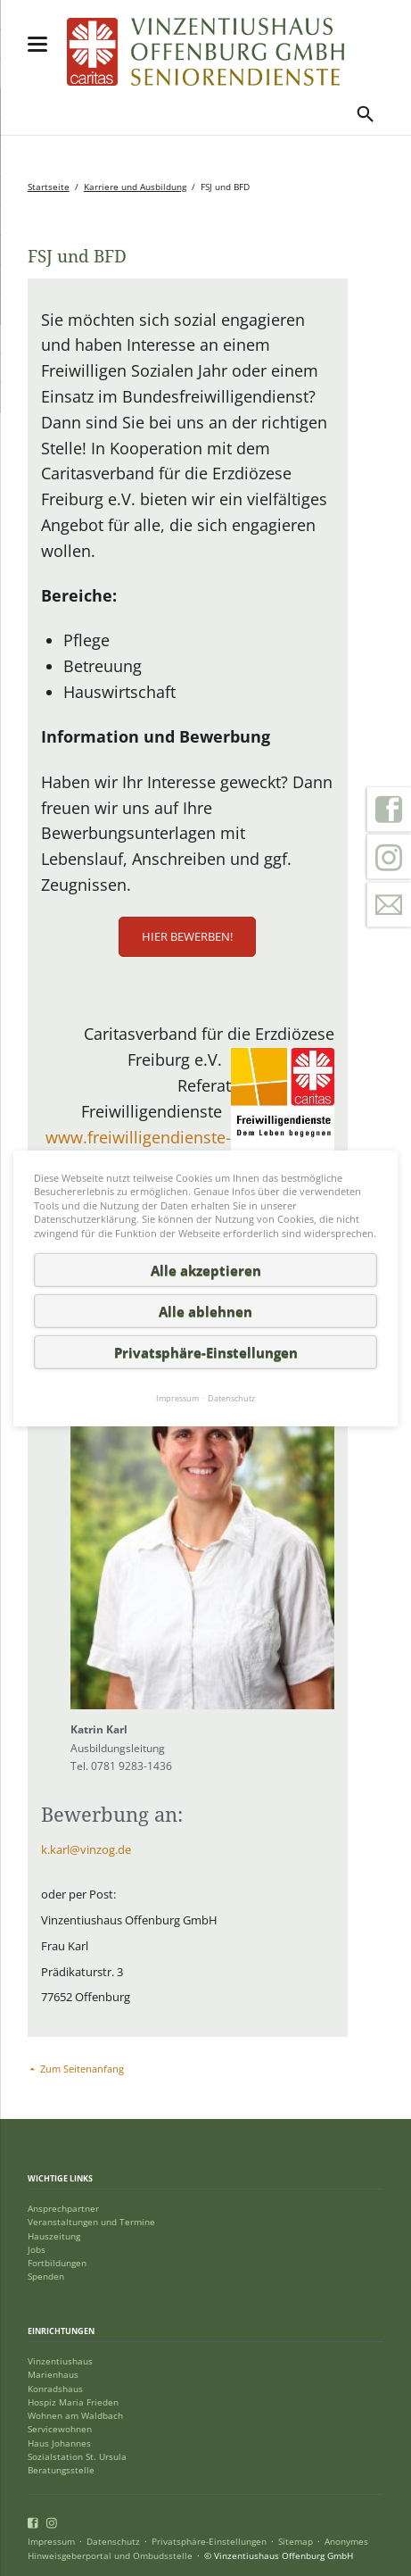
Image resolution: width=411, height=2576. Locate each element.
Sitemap (295, 2541)
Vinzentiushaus (60, 2361)
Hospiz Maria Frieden (73, 2402)
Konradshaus (55, 2389)
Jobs (36, 2250)
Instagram (388, 857)
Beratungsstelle (61, 2470)
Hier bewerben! (187, 936)
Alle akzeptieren (206, 1270)
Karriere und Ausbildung (135, 187)
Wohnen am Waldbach (75, 2416)
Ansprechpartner (63, 2209)
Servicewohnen (60, 2429)
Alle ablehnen (205, 1311)
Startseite (49, 187)
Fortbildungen (57, 2263)
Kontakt (388, 905)
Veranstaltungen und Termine (91, 2222)
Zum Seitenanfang (82, 2068)
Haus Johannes (59, 2443)
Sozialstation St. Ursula (77, 2457)
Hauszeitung (54, 2236)
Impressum (51, 2541)
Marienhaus (53, 2375)
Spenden (46, 2276)
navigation (37, 44)
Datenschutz (113, 2541)
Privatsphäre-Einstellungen (209, 2541)
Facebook (388, 809)
